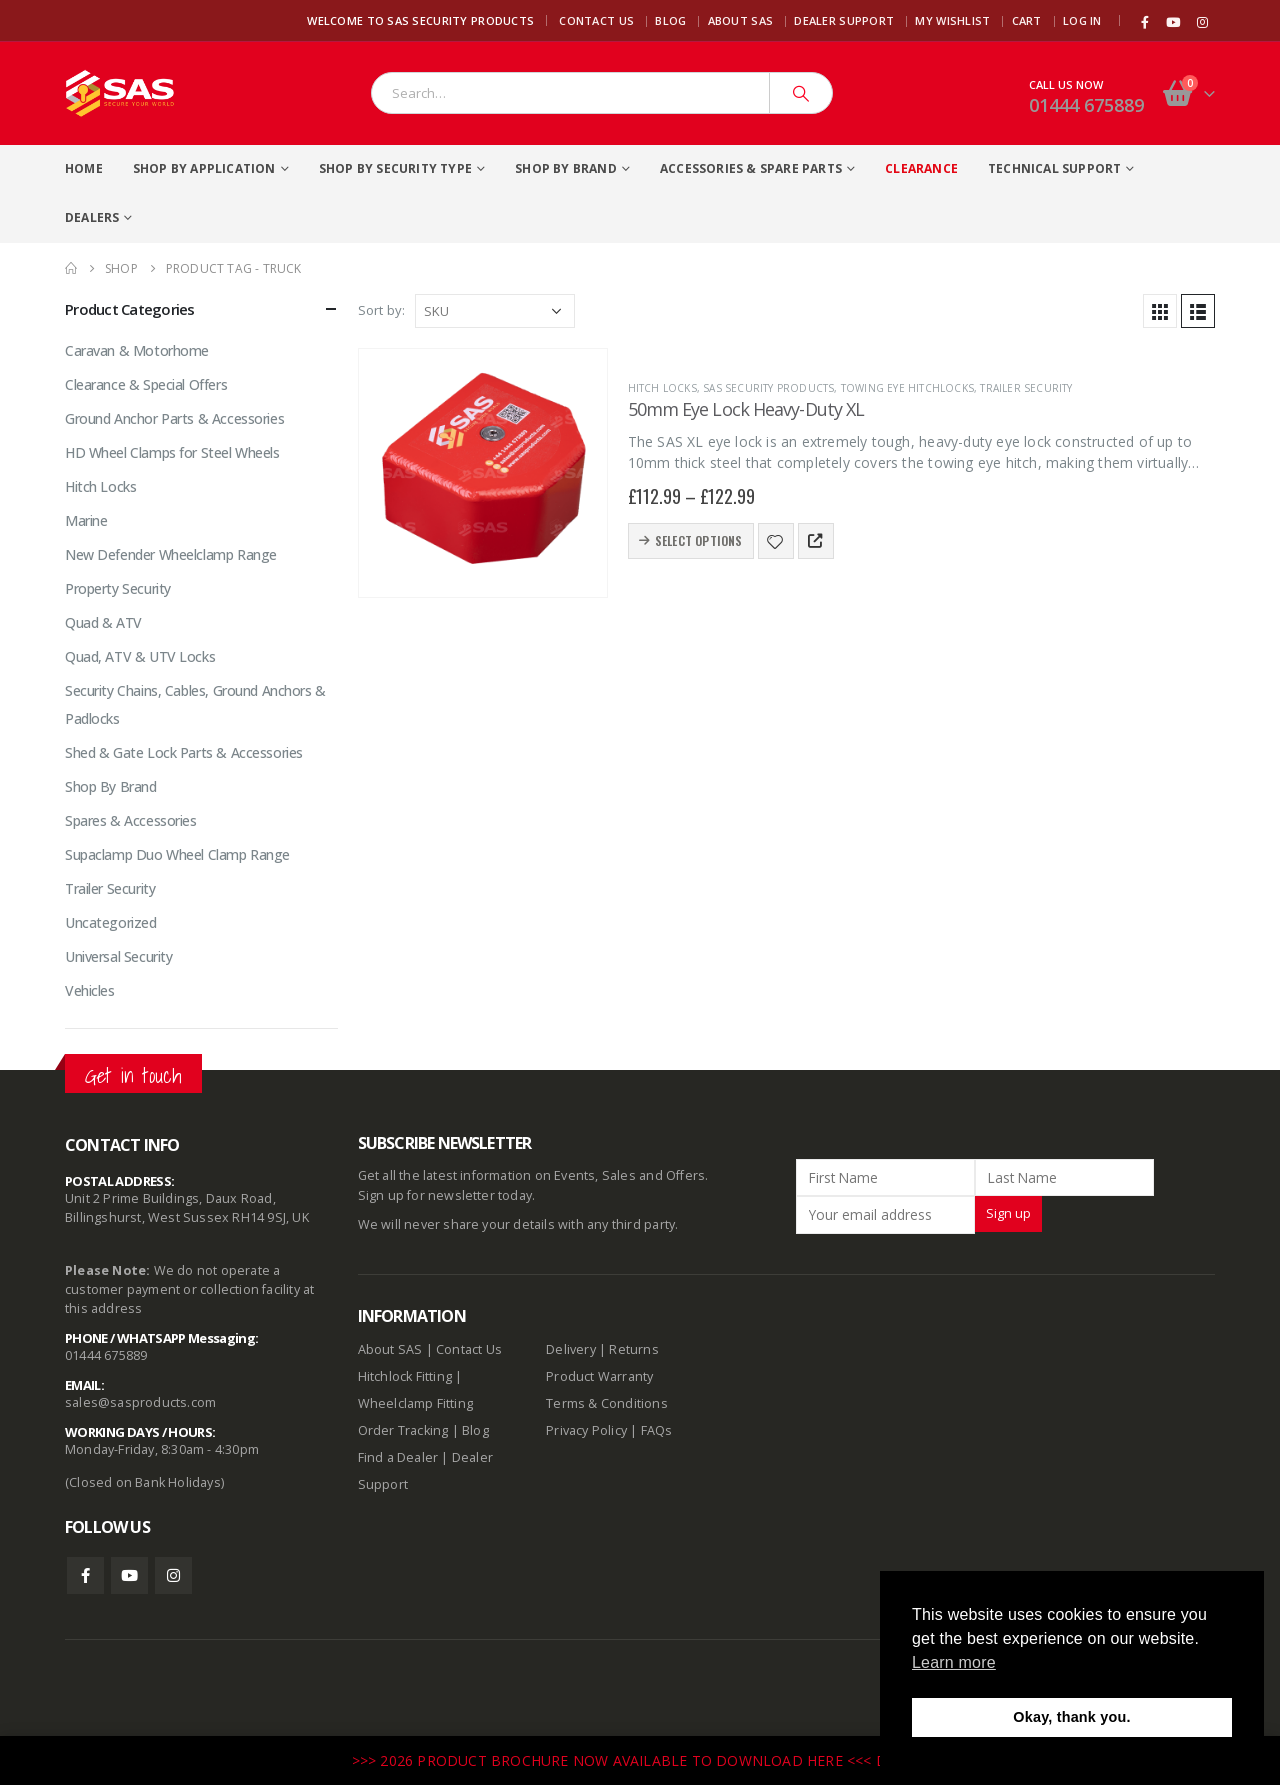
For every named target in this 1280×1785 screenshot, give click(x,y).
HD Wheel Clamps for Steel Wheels (172, 452)
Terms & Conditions (607, 1403)
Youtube (129, 1575)
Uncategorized (111, 922)
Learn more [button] (954, 1662)
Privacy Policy (586, 1430)
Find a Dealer (398, 1457)
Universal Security (118, 956)
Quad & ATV (103, 622)
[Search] (801, 93)
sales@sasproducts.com (140, 1402)
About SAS (740, 20)
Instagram (173, 1575)
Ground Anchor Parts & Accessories (174, 418)
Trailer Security (1026, 388)
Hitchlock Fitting (405, 1376)
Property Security (118, 588)
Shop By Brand (566, 168)
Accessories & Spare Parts (751, 168)
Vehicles (90, 990)
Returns (633, 1349)
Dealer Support (844, 20)
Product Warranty (601, 1376)
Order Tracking (403, 1430)
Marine (86, 520)
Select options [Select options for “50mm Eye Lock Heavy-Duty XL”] (699, 540)
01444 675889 (1086, 105)
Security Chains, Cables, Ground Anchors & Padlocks (195, 704)
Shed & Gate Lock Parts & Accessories (184, 752)
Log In (1082, 20)
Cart (1027, 20)
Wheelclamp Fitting (416, 1403)
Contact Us (596, 20)
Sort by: (382, 310)
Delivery (571, 1349)
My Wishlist (952, 20)
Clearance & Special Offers (146, 384)
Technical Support (1054, 168)
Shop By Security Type (395, 168)
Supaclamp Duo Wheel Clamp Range (177, 854)
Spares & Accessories (131, 820)
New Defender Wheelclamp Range (171, 554)
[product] (483, 473)
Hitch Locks (662, 388)
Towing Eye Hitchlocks (907, 388)
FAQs (657, 1430)
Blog (670, 20)
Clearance (921, 168)
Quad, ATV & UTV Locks (140, 656)
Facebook (85, 1575)
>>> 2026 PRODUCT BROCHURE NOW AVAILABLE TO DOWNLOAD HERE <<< (614, 1760)
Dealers (92, 217)
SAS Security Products (768, 388)
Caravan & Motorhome (137, 350)
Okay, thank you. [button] (1071, 1717)
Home (84, 168)
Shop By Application (204, 168)
